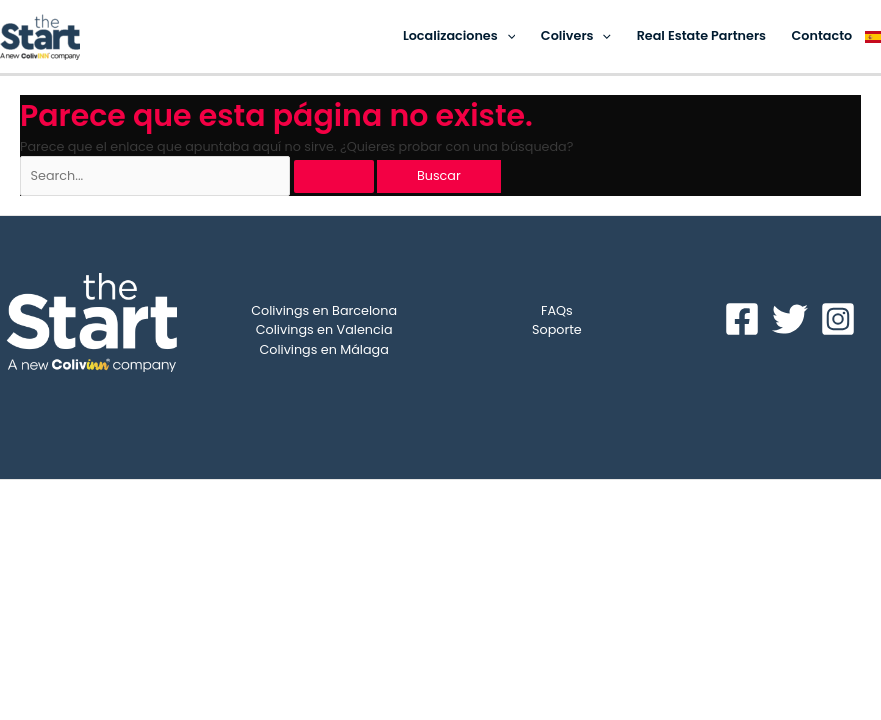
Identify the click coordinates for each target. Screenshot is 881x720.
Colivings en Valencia (324, 329)
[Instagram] (838, 319)
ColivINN (570, 509)
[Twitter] (790, 319)
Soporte (557, 329)
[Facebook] (742, 319)
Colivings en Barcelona (324, 310)
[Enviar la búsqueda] (334, 176)
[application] (507, 36)
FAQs (557, 310)
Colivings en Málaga (323, 349)
